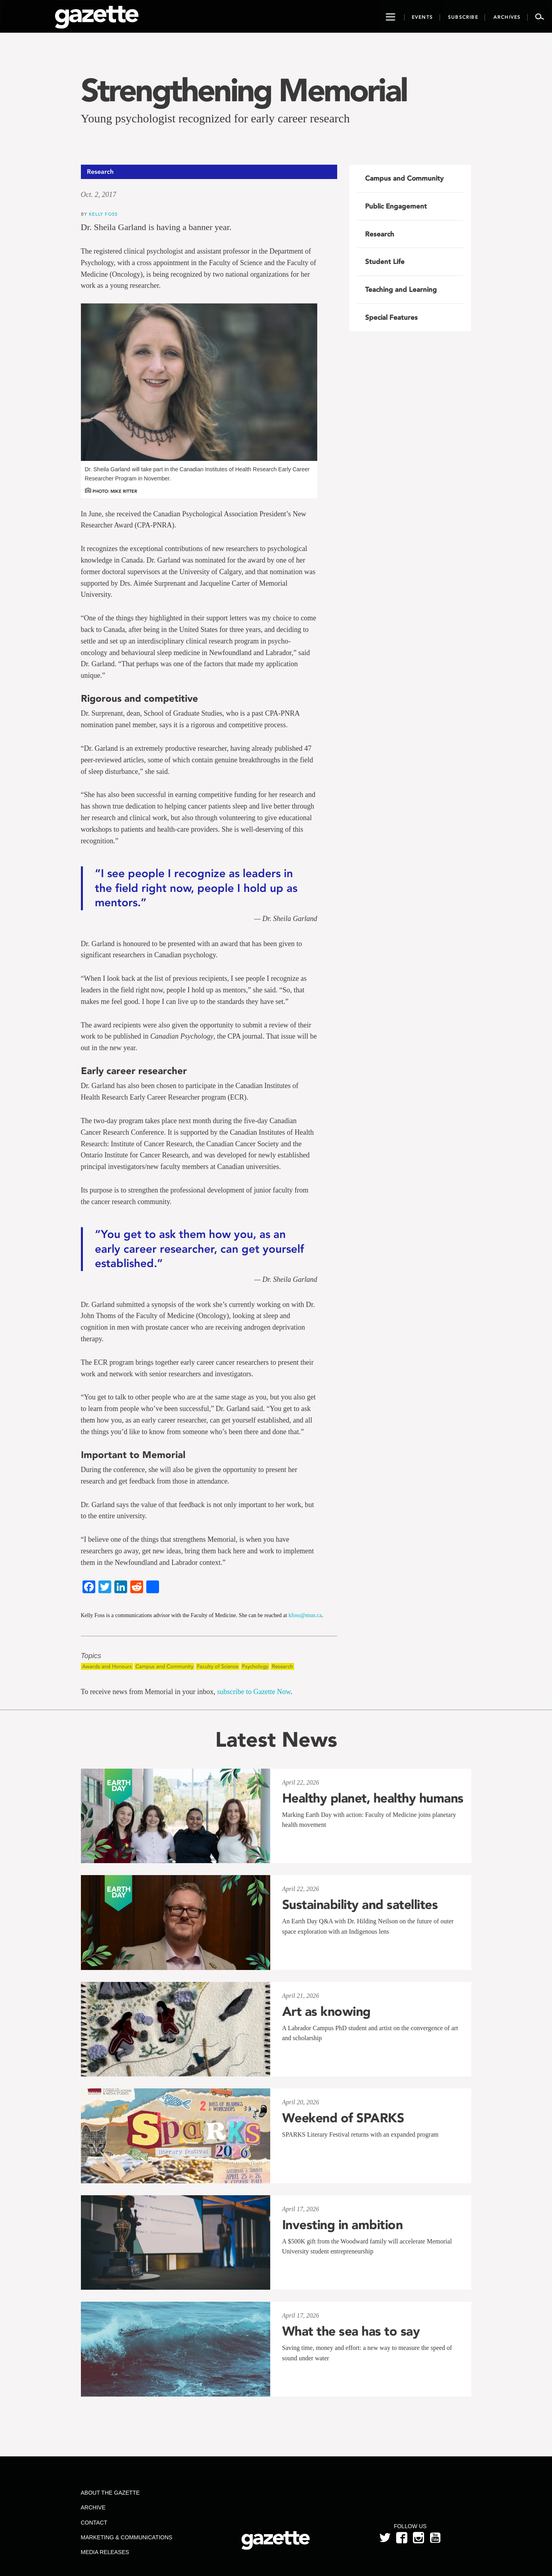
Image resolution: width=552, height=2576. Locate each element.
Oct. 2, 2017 (98, 195)
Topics (91, 1656)
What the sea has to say (351, 2331)
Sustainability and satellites (360, 1904)
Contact (94, 2522)
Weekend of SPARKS (343, 2117)
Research (282, 1666)
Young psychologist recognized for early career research (215, 118)
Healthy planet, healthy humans (373, 1798)
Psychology (255, 1666)
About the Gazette (110, 2492)
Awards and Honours (107, 1666)
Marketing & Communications (126, 2537)
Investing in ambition (342, 2224)
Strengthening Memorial (244, 90)
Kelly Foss (103, 214)
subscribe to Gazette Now (254, 1692)
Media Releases (105, 2552)
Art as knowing (326, 2011)
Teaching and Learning (401, 289)
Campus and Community (164, 1666)
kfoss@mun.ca (305, 1615)
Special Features (391, 317)
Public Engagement (396, 206)
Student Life (385, 262)
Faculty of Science (217, 1666)
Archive (93, 2507)
